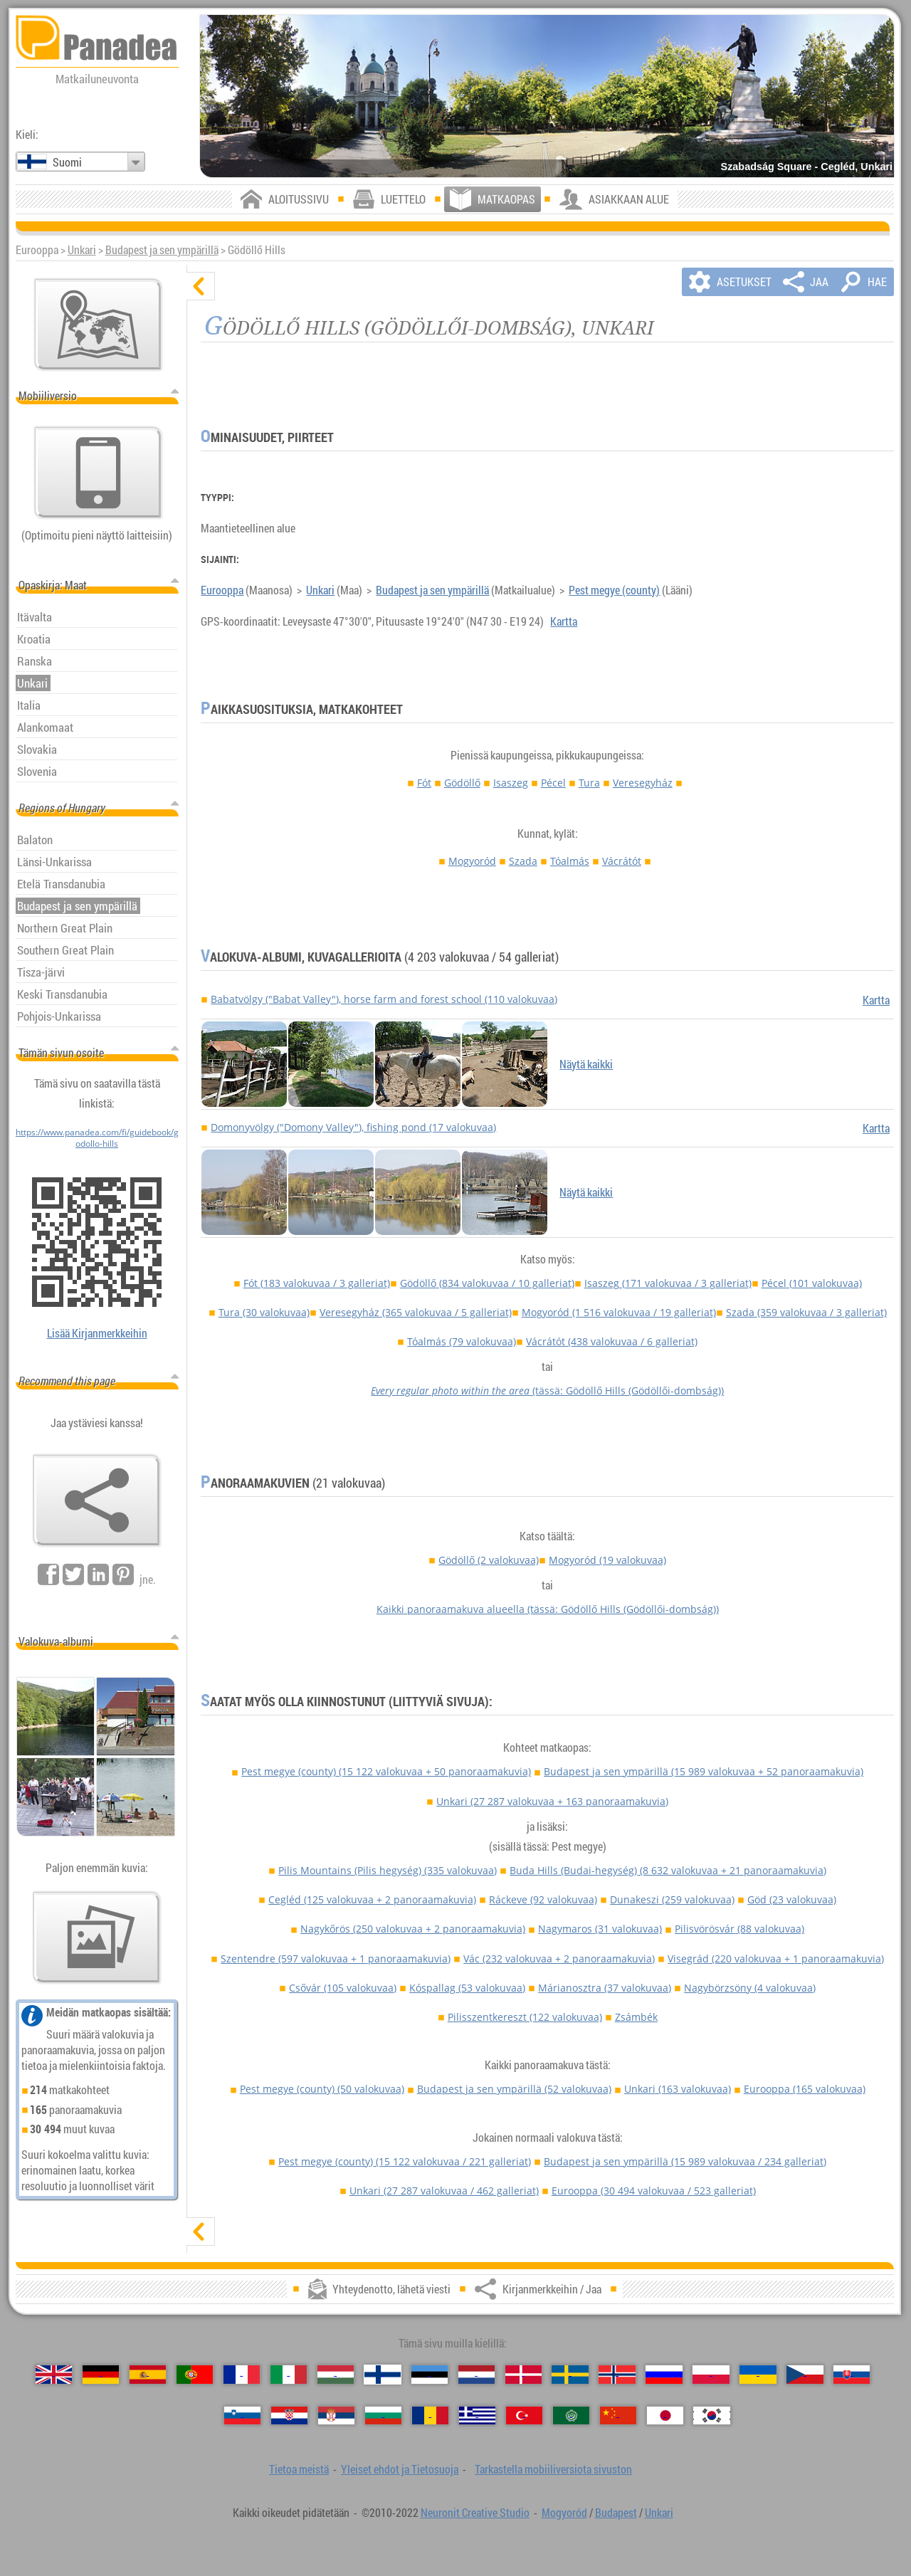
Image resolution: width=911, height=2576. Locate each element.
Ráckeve (543, 1899)
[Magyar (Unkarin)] (335, 2375)
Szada (523, 861)
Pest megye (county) (614, 590)
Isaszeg (510, 782)
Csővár (342, 1987)
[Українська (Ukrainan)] (757, 2375)
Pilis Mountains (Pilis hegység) (387, 1870)
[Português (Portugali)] (195, 2375)
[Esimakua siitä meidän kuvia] (96, 1937)
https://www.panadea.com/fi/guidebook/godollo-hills (97, 1137)
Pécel (553, 782)
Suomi (67, 162)
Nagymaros (600, 1928)
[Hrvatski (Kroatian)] (289, 2416)
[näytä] (200, 2231)
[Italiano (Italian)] (288, 2375)
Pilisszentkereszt (525, 2017)
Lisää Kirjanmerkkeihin (97, 1333)
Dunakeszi (672, 1899)
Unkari (82, 250)
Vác (559, 1958)
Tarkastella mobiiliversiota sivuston (553, 2469)
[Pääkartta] (98, 324)
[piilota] (200, 286)
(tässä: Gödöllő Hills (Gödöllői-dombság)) (547, 1390)
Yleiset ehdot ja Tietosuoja (399, 2469)
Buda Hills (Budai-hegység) (668, 1870)
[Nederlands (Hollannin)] (476, 2375)
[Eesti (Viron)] (429, 2375)
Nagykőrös (412, 1928)
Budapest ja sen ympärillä (161, 250)
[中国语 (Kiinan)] (618, 2416)
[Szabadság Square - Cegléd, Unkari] (547, 96)
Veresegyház (643, 782)
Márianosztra (604, 1987)
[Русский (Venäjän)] (664, 2375)
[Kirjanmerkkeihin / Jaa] (96, 1500)
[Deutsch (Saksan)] (101, 2375)
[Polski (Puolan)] (711, 2375)
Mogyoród (472, 861)
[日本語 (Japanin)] (665, 2416)
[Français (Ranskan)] (241, 2375)
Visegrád (776, 1958)
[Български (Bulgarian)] (383, 2416)
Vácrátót (621, 861)
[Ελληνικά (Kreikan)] (477, 2416)
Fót (424, 782)
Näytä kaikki (586, 1064)
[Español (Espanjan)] (148, 2375)
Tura (589, 782)
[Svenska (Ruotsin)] (570, 2375)
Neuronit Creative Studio (475, 2512)
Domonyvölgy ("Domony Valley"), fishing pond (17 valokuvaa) (353, 1127)
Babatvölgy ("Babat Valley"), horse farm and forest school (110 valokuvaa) (384, 999)
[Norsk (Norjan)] (617, 2375)
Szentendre (336, 1958)
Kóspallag (467, 1987)
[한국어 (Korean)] (711, 2416)
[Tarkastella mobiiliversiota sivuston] (98, 472)
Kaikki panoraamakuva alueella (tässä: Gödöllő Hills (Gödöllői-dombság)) (547, 1609)
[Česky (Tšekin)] (804, 2375)
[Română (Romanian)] (430, 2416)
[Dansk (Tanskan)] (523, 2375)
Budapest (616, 2512)
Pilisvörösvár (739, 1928)
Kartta (563, 621)
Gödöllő (462, 782)
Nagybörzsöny (750, 1987)
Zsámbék (636, 2017)
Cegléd (372, 1899)
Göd (791, 1899)
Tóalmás (569, 861)
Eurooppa (222, 590)
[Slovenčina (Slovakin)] (851, 2375)
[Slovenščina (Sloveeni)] (242, 2416)
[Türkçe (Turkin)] (524, 2416)
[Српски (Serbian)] (336, 2416)
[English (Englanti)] (54, 2375)
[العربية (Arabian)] (571, 2416)
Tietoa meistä (299, 2469)
